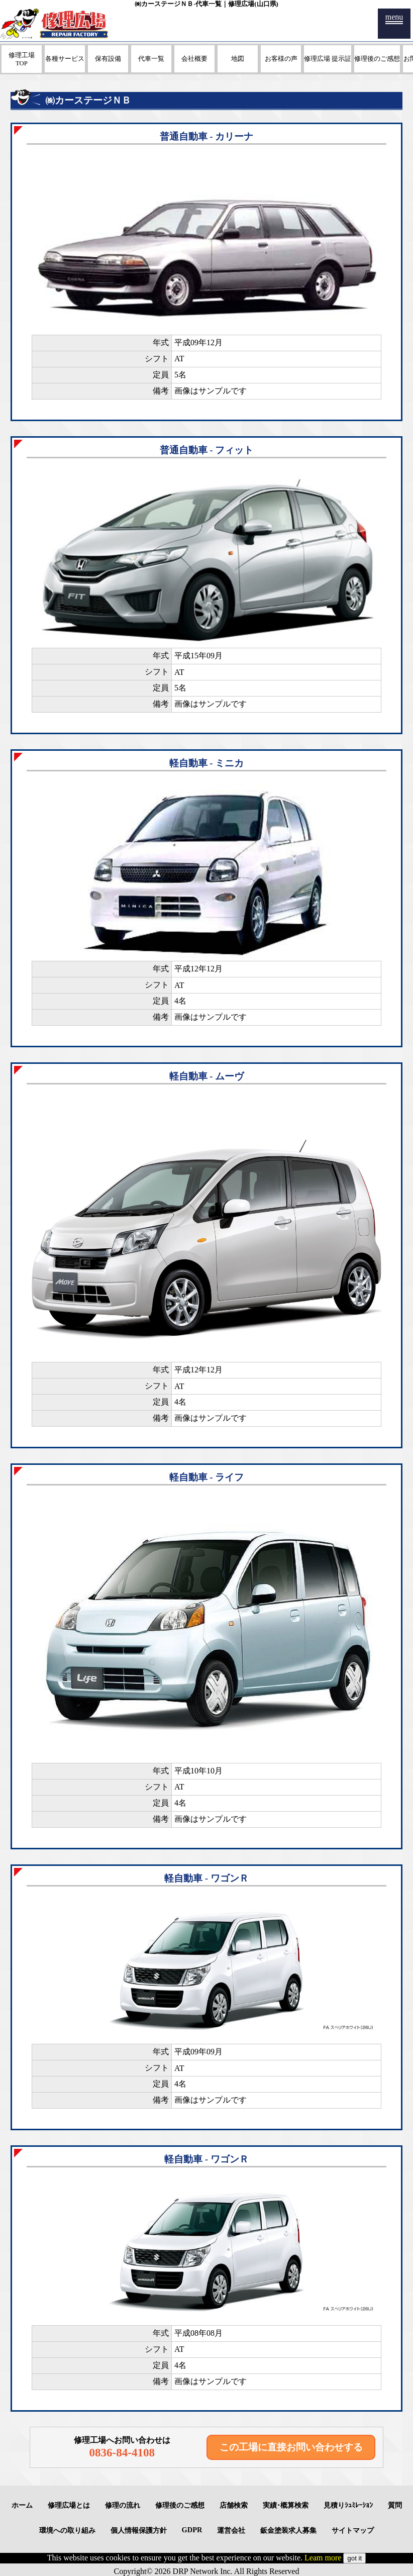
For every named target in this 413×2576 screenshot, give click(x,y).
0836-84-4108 (122, 2452)
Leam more (322, 2557)
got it (354, 2558)
